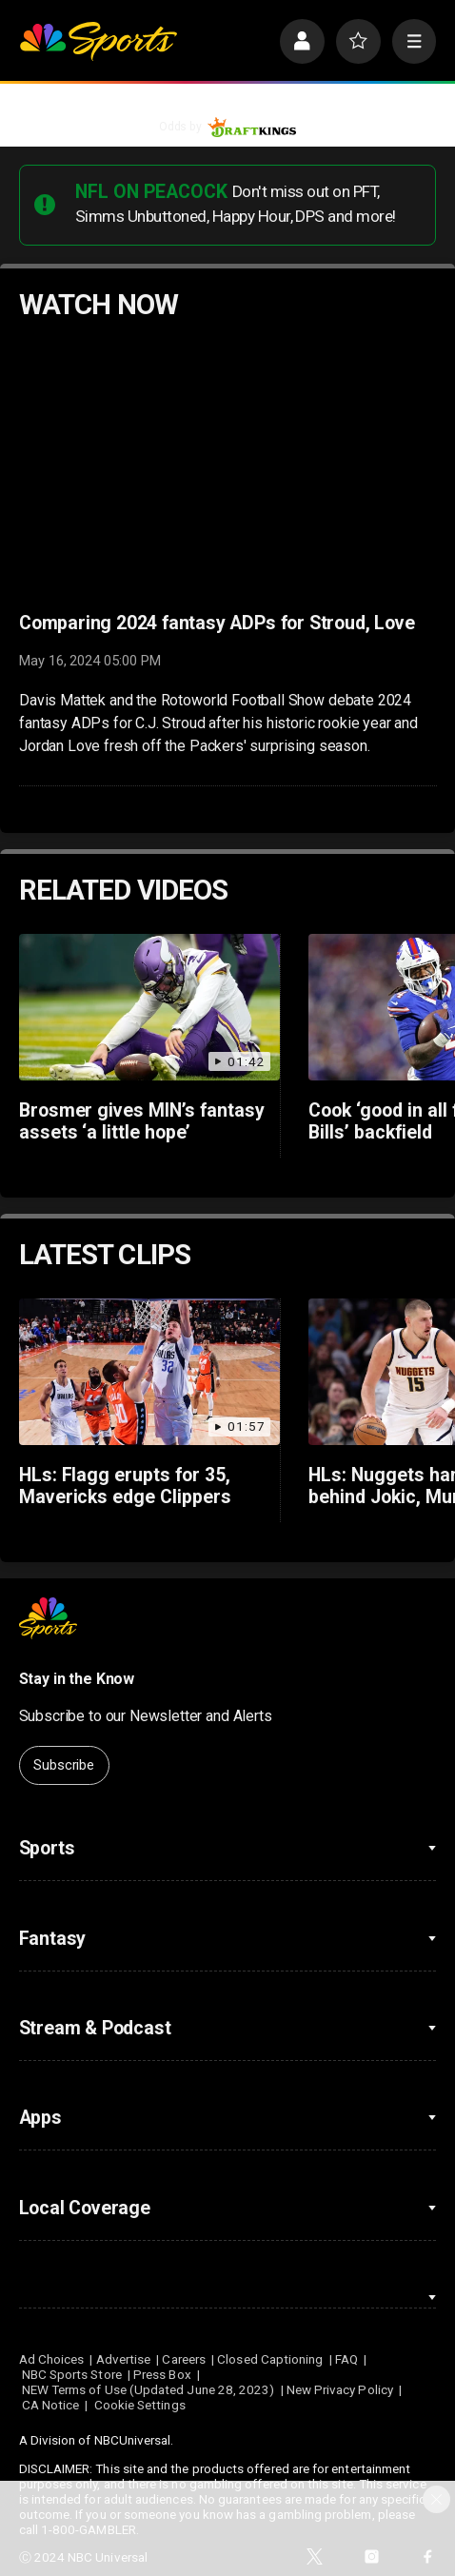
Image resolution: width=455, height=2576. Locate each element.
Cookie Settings (140, 2404)
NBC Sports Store (72, 2374)
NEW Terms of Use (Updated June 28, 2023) (148, 2389)
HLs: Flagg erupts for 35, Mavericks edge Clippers (125, 1486)
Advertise (123, 2359)
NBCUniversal (132, 2439)
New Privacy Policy (340, 2389)
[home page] (98, 41)
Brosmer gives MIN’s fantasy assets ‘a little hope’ (142, 1121)
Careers (183, 2359)
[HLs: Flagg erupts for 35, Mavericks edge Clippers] (149, 1371)
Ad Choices (52, 2359)
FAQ (346, 2359)
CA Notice (51, 2404)
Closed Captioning (270, 2359)
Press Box (162, 2374)
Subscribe (63, 1764)
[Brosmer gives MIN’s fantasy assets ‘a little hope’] (149, 1007)
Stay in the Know (76, 1679)
